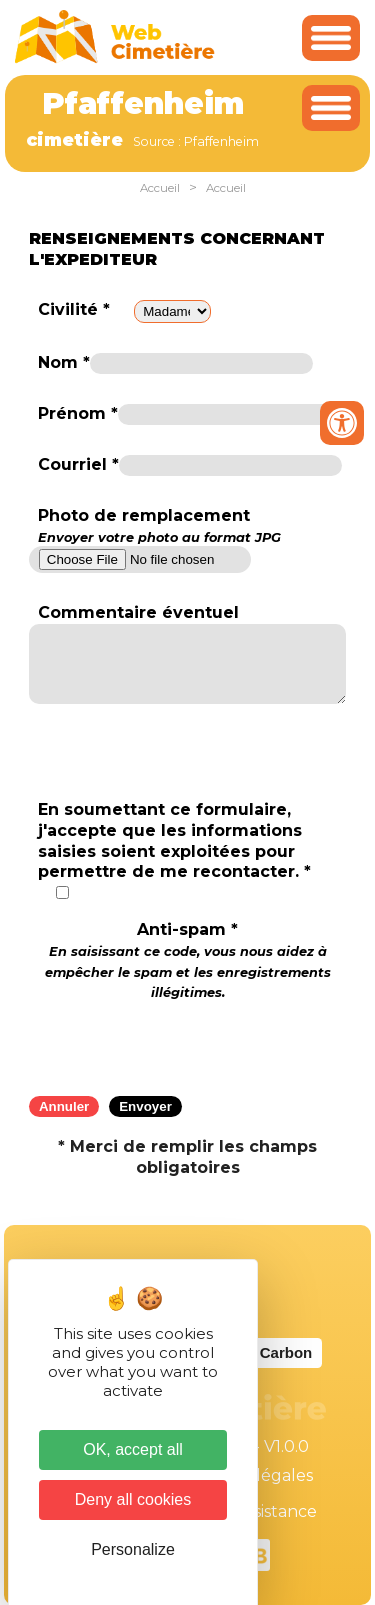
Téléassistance (260, 1511)
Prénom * (78, 413)
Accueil (160, 188)
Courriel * (78, 464)
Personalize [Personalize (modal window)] (133, 1549)
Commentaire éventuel (138, 612)
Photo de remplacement (159, 526)
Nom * (64, 362)
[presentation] (188, 1042)
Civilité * (74, 309)
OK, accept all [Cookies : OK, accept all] (133, 1449)
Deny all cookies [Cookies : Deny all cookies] (133, 1499)
